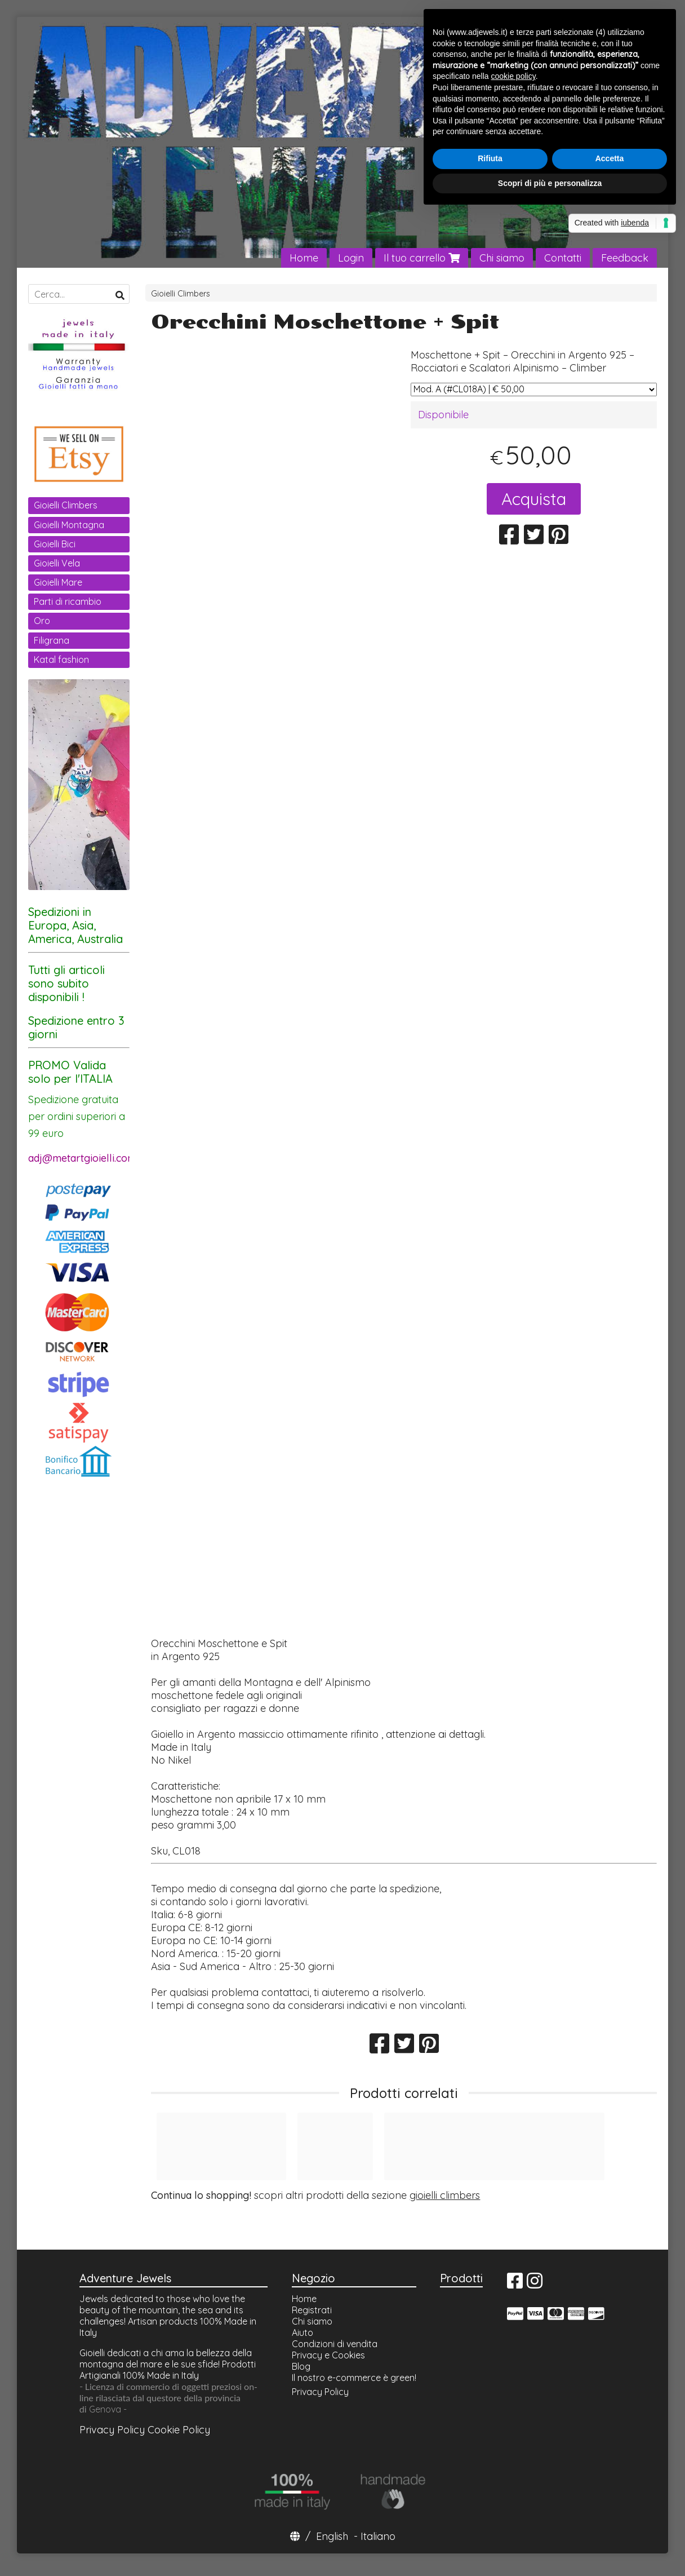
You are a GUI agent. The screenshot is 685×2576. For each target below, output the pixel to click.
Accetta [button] (609, 158)
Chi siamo (501, 257)
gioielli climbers (445, 2195)
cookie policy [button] (513, 76)
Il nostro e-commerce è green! (354, 2377)
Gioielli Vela (57, 563)
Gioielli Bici (54, 544)
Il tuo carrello (422, 257)
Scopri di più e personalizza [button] (550, 183)
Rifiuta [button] (490, 158)
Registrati (312, 2310)
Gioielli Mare (58, 582)
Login (351, 257)
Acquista (533, 499)
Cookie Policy (179, 2429)
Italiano (378, 2536)
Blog (301, 2366)
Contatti (562, 257)
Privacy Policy (112, 2429)
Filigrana (51, 640)
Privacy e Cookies (328, 2355)
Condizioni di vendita (334, 2343)
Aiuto (302, 2332)
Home (304, 257)
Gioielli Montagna (69, 524)
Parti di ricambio (67, 601)
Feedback (624, 257)
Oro (42, 620)
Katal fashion (61, 659)
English (332, 2536)
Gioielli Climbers (180, 294)
